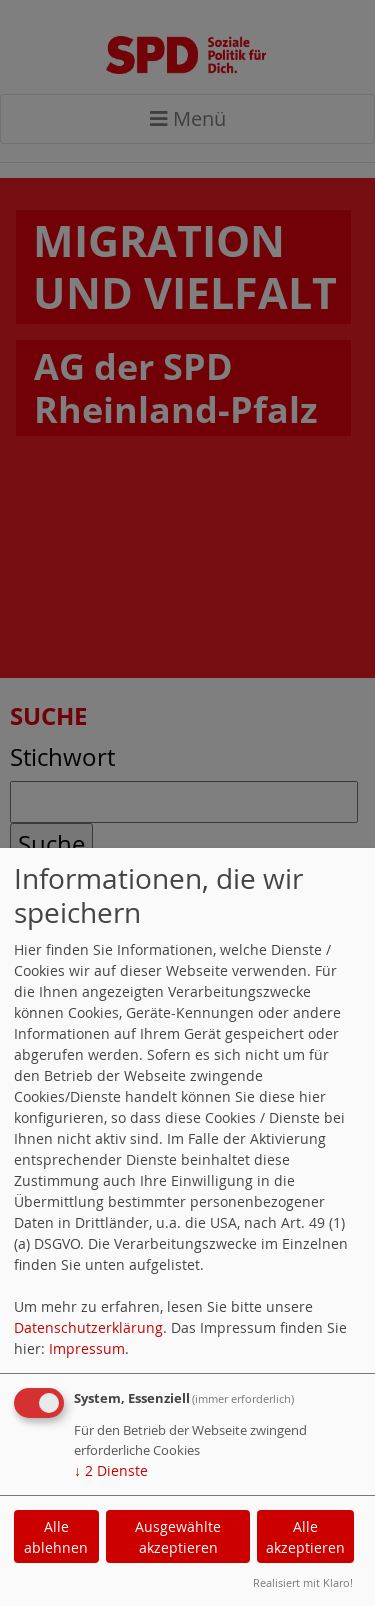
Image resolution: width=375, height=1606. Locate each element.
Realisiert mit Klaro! (303, 1582)
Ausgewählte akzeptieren (178, 1537)
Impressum (87, 1348)
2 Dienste (111, 1470)
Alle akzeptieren (305, 1537)
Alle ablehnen (56, 1537)
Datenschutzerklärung (88, 1327)
